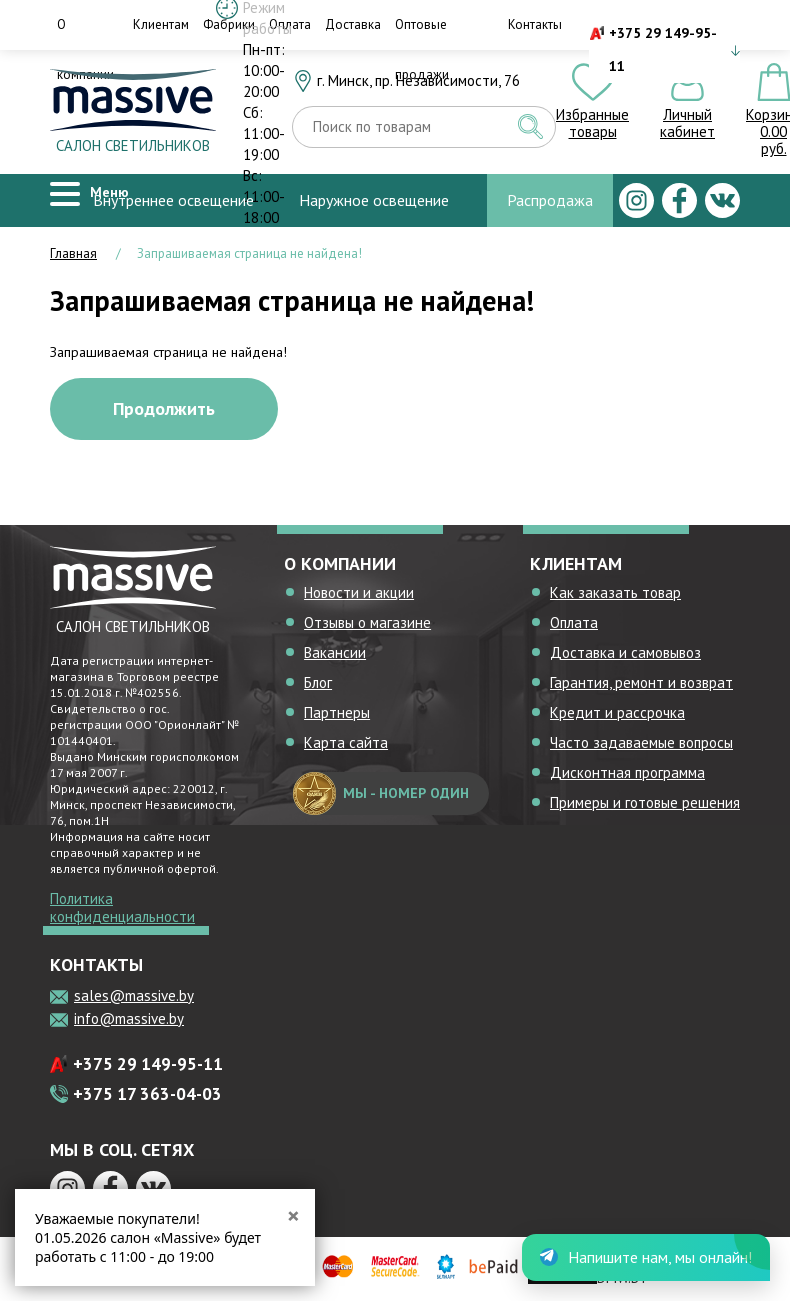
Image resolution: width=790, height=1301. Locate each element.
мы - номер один (381, 793)
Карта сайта (346, 742)
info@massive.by (129, 1018)
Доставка (353, 24)
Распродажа (550, 200)
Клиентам (161, 24)
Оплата (574, 622)
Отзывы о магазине (367, 622)
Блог (318, 682)
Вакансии (335, 652)
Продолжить (164, 408)
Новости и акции (359, 592)
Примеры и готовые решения (645, 802)
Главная (73, 253)
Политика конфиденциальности (122, 907)
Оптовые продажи (422, 49)
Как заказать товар (615, 592)
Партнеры (337, 712)
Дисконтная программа (627, 772)
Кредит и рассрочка (617, 712)
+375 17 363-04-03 (147, 1094)
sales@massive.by (134, 995)
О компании (85, 49)
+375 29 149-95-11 (663, 49)
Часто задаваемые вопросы (641, 742)
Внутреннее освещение (173, 200)
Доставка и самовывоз (625, 652)
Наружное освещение (374, 200)
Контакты (535, 24)
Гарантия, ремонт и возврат (641, 682)
